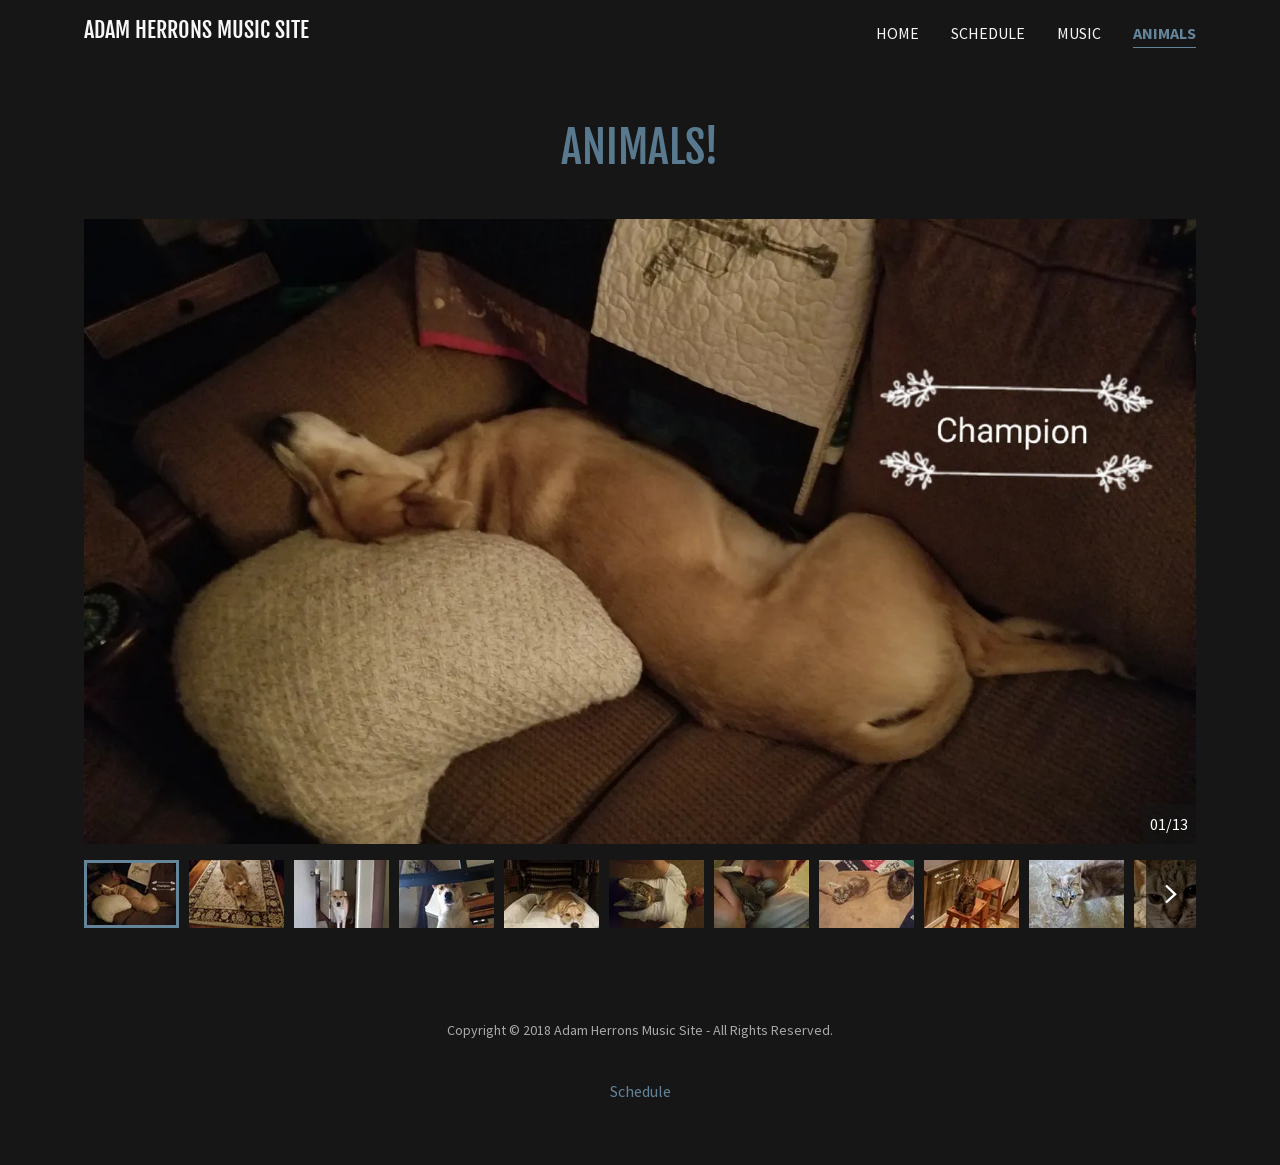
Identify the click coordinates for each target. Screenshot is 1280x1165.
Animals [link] (1164, 33)
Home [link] (897, 33)
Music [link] (1079, 33)
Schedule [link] (988, 33)
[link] (196, 32)
